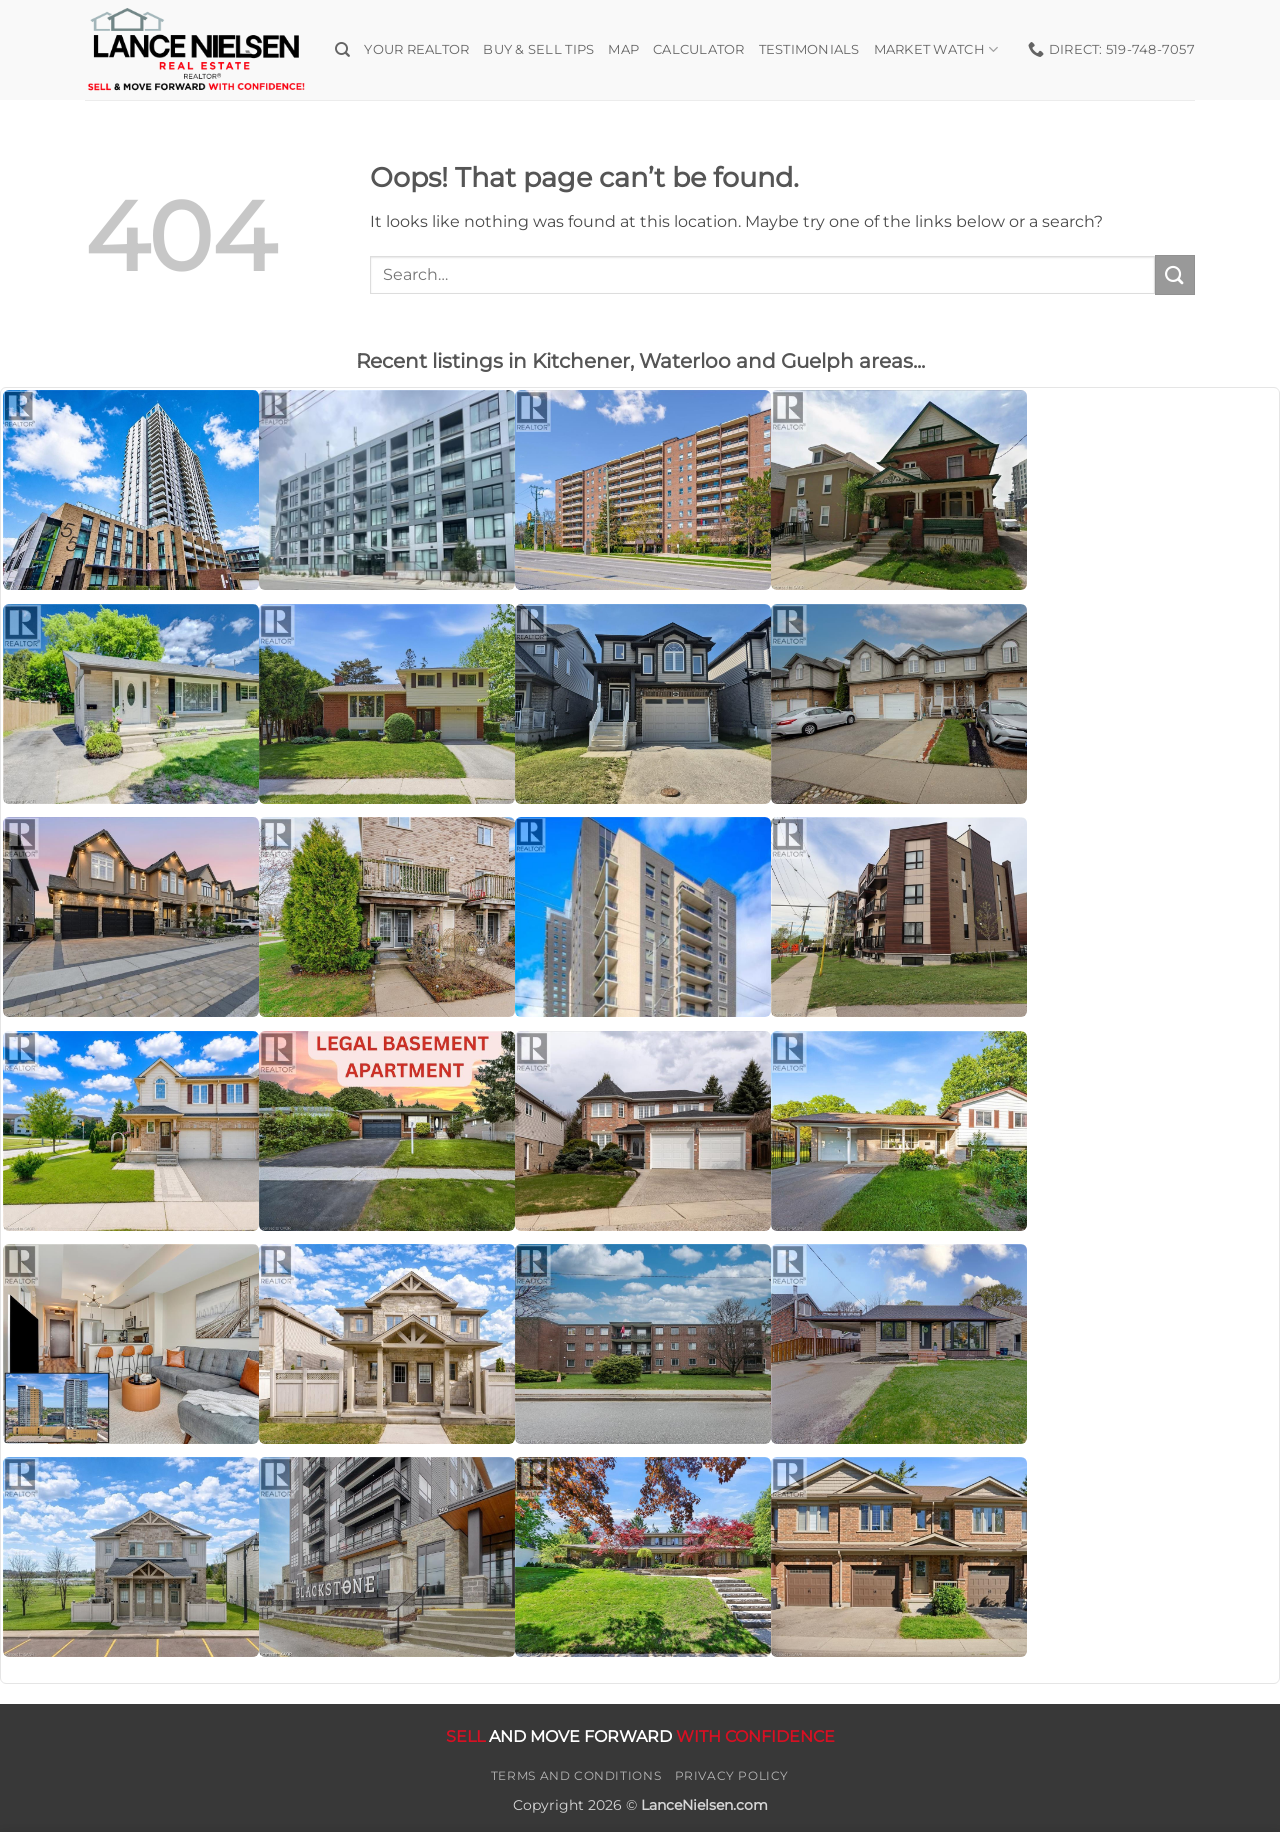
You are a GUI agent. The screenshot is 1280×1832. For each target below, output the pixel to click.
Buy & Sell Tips (538, 49)
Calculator (699, 49)
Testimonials (809, 49)
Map (623, 49)
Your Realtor (416, 49)
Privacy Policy (732, 1775)
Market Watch (936, 49)
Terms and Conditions (576, 1775)
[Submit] (1175, 274)
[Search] (342, 50)
